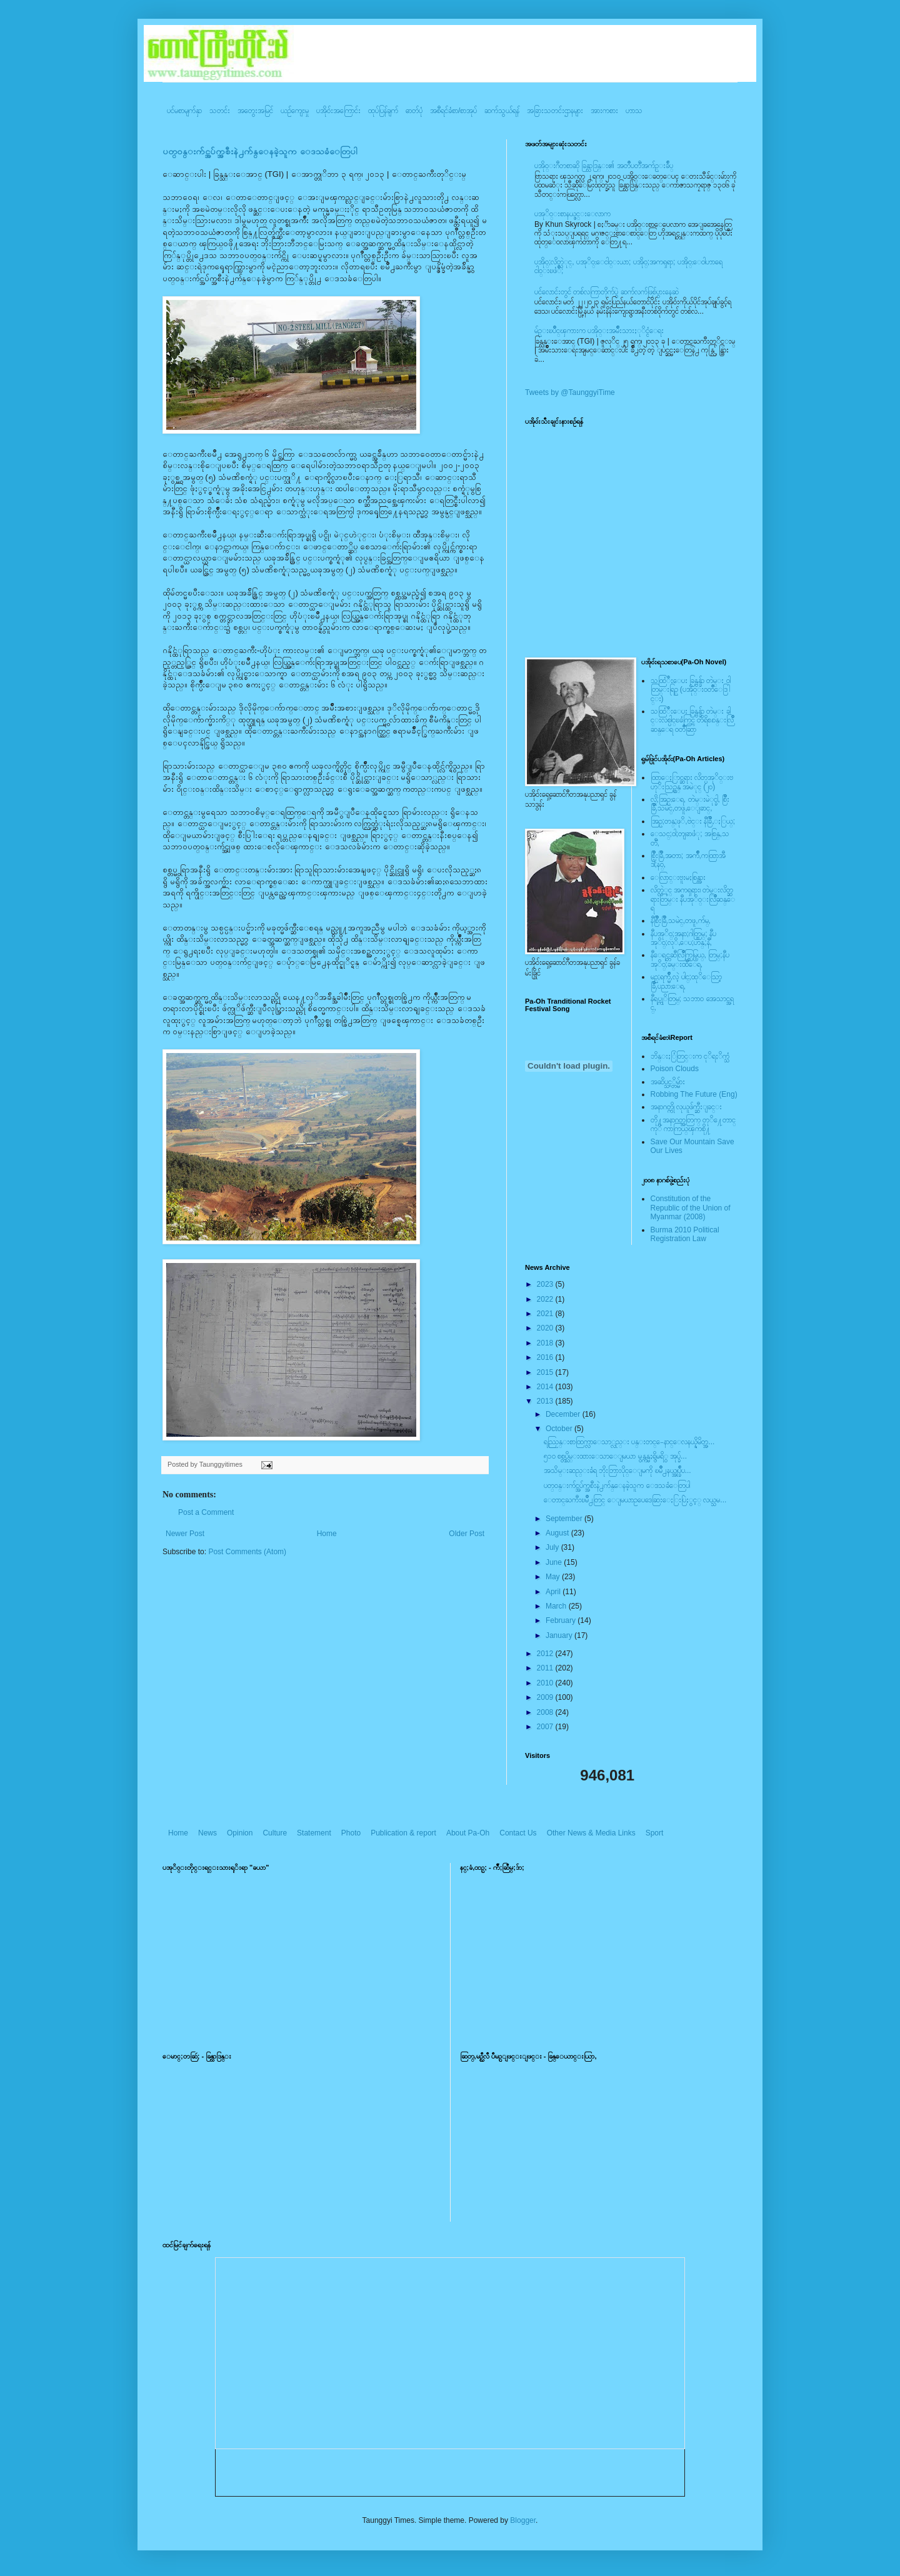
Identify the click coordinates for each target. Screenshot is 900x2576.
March (557, 1606)
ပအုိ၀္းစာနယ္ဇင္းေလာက (572, 213)
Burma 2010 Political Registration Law (685, 1234)
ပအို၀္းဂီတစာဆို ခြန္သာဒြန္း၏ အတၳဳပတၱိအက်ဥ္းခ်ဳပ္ (603, 165)
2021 (546, 1313)
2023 (546, 1284)
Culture (274, 1833)
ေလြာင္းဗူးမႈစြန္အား (678, 877)
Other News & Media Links (591, 1833)
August (558, 1533)
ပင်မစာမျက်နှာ (184, 110)
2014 (546, 1386)
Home (327, 1533)
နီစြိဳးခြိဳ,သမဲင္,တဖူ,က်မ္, (681, 920)
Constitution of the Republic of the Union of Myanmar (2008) (691, 1207)
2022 (546, 1299)
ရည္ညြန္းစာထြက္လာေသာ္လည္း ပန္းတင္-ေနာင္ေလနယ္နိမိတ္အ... (629, 1441)
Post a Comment (206, 1512)
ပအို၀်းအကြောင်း (338, 110)
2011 (546, 1668)
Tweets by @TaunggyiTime (570, 392)
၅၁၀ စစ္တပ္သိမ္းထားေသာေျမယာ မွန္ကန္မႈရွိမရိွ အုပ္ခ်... (615, 1456)
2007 (546, 1726)
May (554, 1576)
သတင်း (219, 110)
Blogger (523, 2520)
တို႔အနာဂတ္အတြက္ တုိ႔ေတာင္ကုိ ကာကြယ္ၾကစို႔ (693, 1124)
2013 (546, 1401)
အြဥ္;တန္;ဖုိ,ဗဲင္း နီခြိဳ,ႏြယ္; (693, 821)
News (207, 1833)
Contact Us (517, 1833)
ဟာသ (634, 110)
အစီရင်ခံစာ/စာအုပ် (453, 110)
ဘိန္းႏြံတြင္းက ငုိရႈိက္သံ (690, 1056)
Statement (314, 1833)
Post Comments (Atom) (247, 1551)
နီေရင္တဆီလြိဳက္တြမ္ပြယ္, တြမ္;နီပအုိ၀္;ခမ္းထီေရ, (690, 959)
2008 (546, 1712)
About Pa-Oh (467, 1833)
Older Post (466, 1533)
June (555, 1562)
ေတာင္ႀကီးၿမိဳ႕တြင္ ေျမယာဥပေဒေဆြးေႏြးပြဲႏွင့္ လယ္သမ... (635, 1499)
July (553, 1547)
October (560, 1428)
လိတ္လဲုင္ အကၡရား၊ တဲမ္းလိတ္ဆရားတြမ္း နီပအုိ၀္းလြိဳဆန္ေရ (693, 899)
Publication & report (403, 1833)
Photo (351, 1833)
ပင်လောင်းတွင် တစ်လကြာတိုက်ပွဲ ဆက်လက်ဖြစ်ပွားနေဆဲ (606, 291)
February (562, 1620)
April (554, 1591)
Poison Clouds (675, 1068)
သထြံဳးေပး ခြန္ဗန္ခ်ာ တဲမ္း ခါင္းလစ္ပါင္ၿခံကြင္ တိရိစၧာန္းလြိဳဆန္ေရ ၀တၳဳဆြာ (692, 720)
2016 (546, 1357)
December (564, 1414)
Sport (655, 1833)
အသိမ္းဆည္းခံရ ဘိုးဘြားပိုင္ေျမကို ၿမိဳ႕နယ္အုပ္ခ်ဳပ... (617, 1470)
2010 (546, 1683)
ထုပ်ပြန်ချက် (383, 110)
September (565, 1518)
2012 (546, 1653)
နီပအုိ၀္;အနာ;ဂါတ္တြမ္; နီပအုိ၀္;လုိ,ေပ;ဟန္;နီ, (683, 938)
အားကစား (604, 110)
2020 (546, 1328)
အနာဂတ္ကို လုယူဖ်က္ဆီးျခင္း (686, 1106)
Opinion (239, 1833)
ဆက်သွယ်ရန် (501, 110)
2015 (546, 1372)
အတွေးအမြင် (255, 110)
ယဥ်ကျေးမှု (295, 110)
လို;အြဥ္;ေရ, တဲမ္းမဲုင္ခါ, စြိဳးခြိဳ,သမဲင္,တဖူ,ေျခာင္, (690, 803)
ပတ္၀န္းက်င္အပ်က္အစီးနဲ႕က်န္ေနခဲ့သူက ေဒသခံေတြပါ (260, 151)
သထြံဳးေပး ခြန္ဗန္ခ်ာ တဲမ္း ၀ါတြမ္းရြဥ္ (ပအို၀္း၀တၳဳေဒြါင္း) (691, 689)
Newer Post (185, 1533)
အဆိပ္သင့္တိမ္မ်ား (668, 1081)
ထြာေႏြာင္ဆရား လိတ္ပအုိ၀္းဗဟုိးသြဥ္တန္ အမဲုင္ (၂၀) (692, 782)
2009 (546, 1697)
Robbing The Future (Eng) (694, 1094)
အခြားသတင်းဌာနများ (555, 110)
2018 (546, 1343)
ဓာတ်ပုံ (414, 110)
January (560, 1635)
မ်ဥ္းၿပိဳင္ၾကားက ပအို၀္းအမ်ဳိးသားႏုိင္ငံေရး (599, 330)
